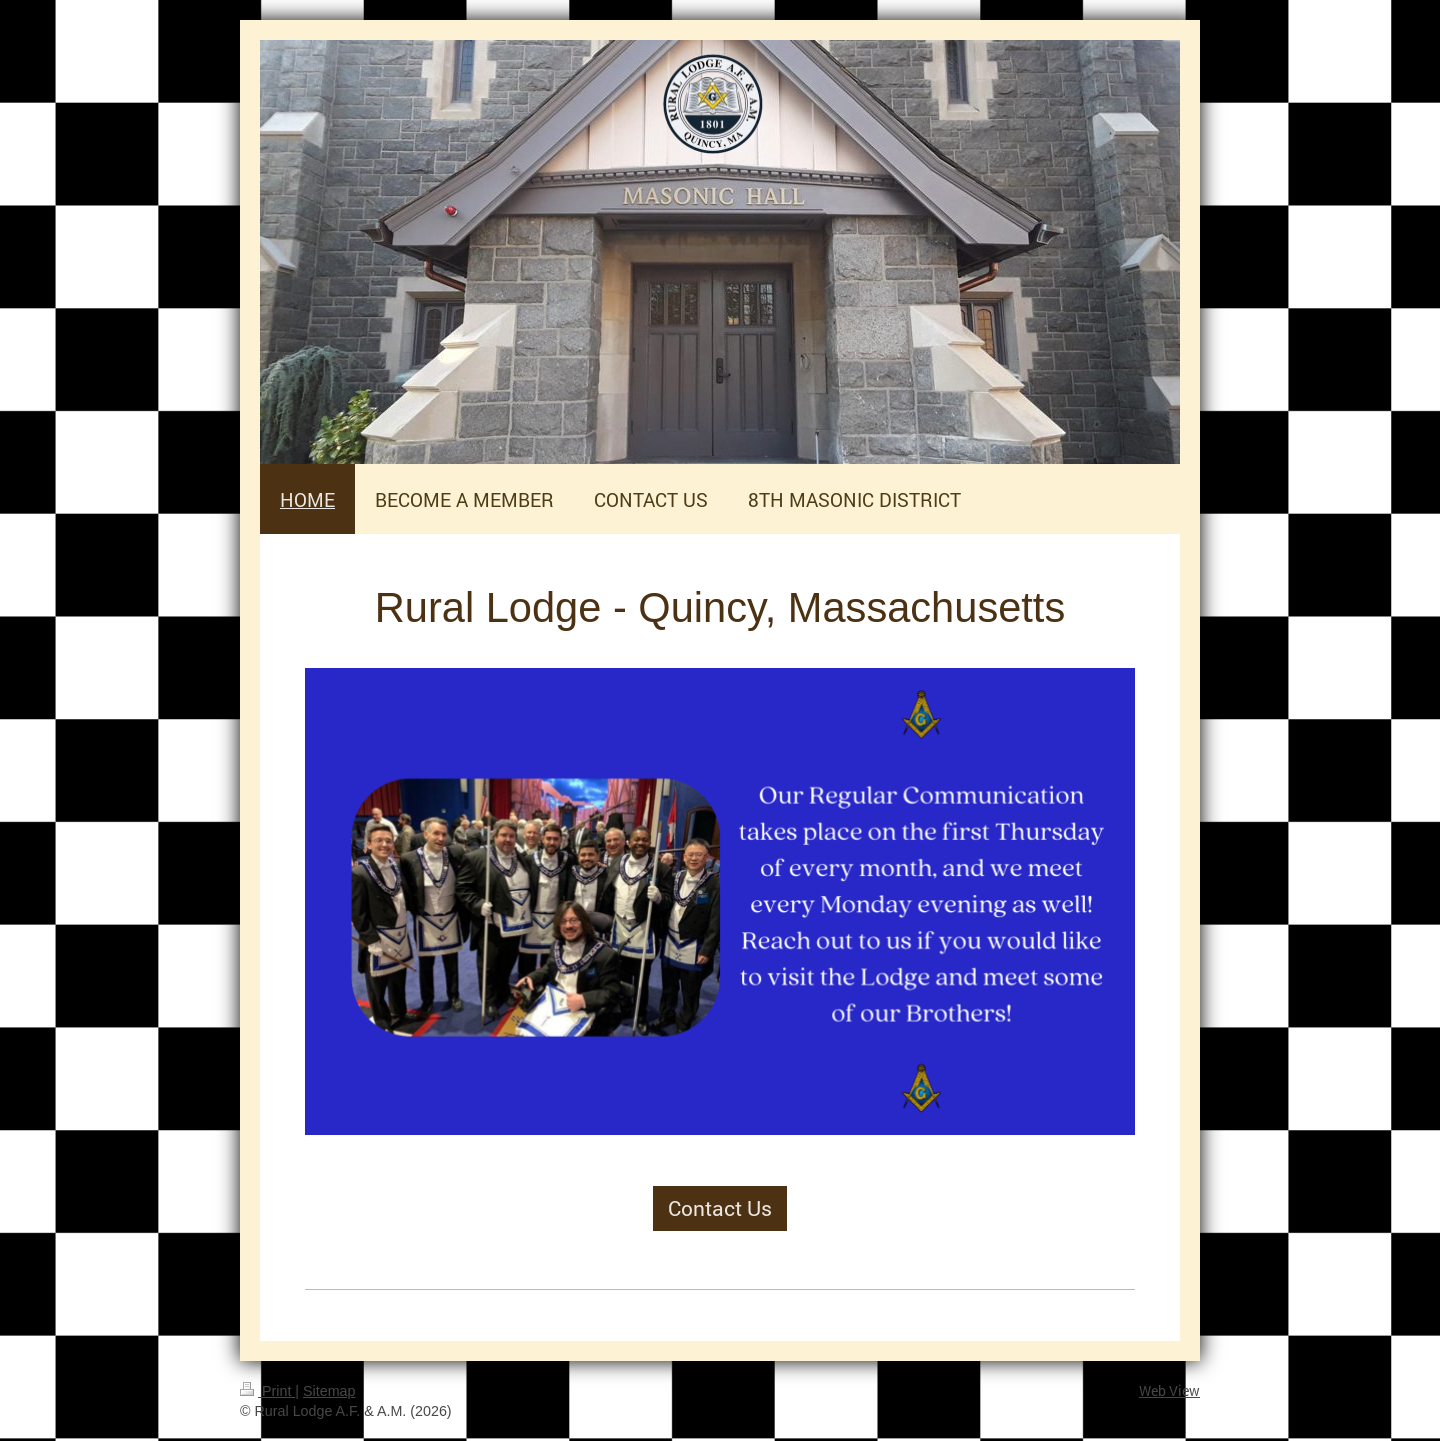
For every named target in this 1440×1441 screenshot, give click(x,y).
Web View (1169, 1390)
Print (267, 1391)
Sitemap (329, 1391)
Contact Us (720, 1208)
